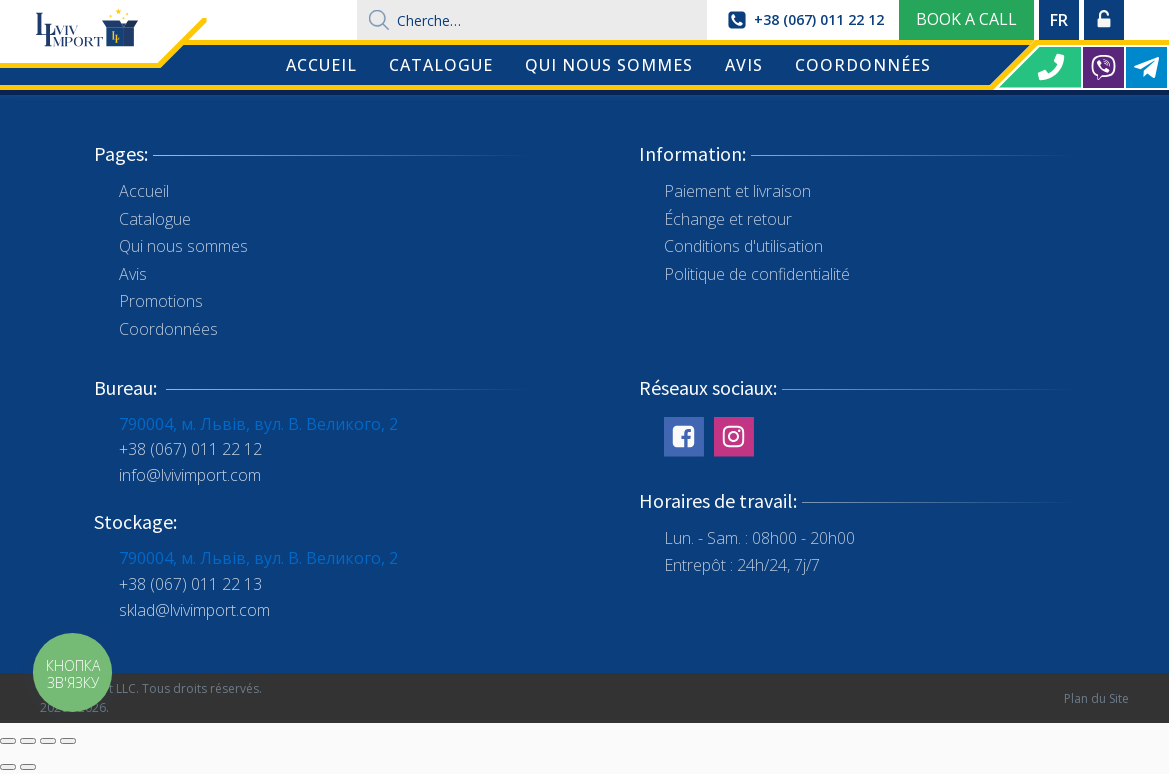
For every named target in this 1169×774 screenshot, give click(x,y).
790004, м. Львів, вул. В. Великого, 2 (258, 424)
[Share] (28, 741)
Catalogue (441, 65)
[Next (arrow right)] (28, 767)
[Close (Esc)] (8, 741)
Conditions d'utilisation (743, 246)
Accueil (321, 65)
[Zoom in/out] (68, 741)
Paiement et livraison (737, 191)
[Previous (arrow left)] (8, 767)
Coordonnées (863, 65)
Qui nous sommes (609, 65)
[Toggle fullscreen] (48, 741)
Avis (744, 65)
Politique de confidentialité (757, 274)
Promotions (161, 301)
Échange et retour (728, 219)
